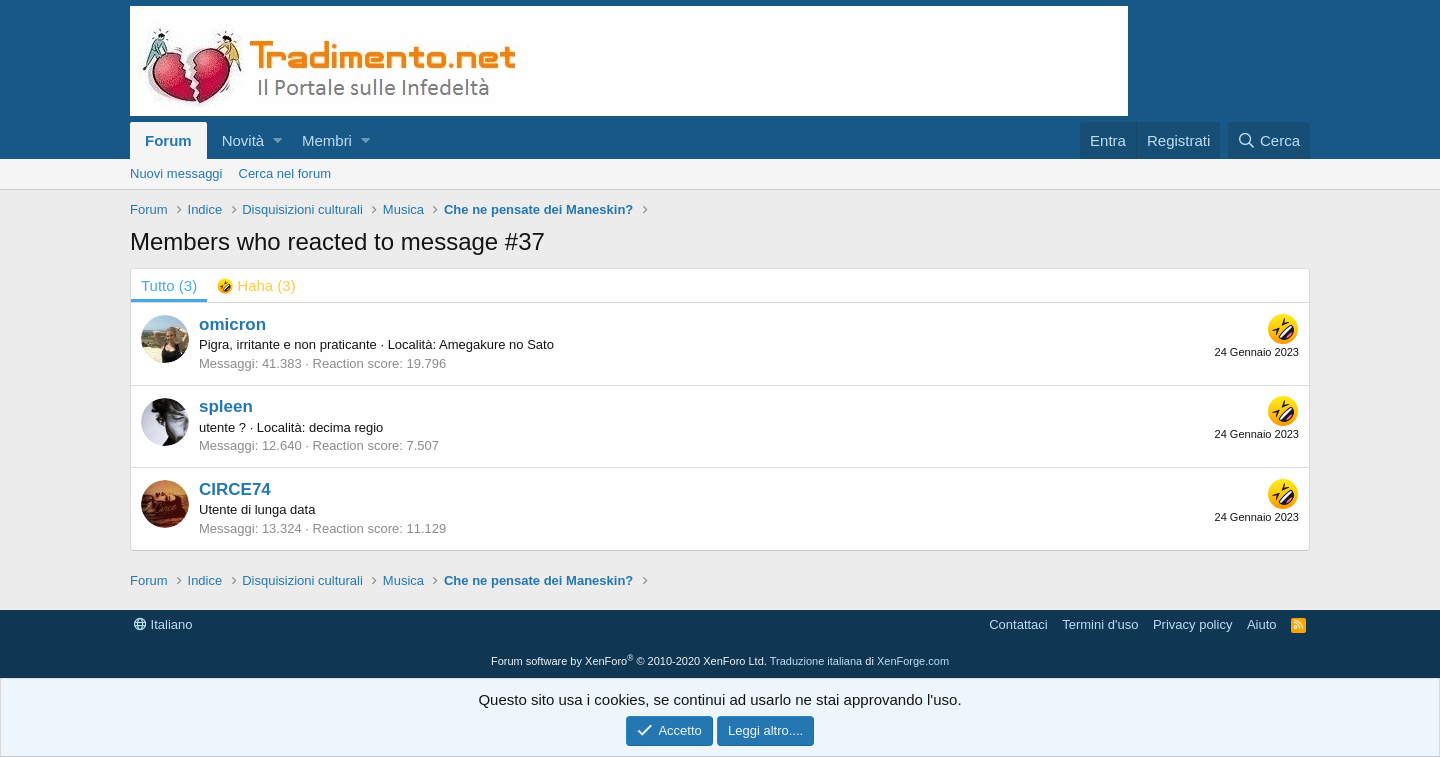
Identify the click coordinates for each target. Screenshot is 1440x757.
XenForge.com (913, 661)
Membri (327, 140)
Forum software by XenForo (629, 661)
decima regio (346, 427)
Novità (243, 140)
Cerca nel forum (285, 173)
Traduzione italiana (816, 661)
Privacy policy (1192, 624)
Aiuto (1262, 624)
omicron (232, 324)
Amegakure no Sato (496, 344)
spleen (226, 406)
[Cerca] (1269, 140)
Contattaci (1018, 624)
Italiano (163, 624)
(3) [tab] (169, 285)
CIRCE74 (235, 489)
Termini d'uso (1100, 624)
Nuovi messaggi (176, 173)
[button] (277, 140)
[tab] (256, 285)
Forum (168, 140)
